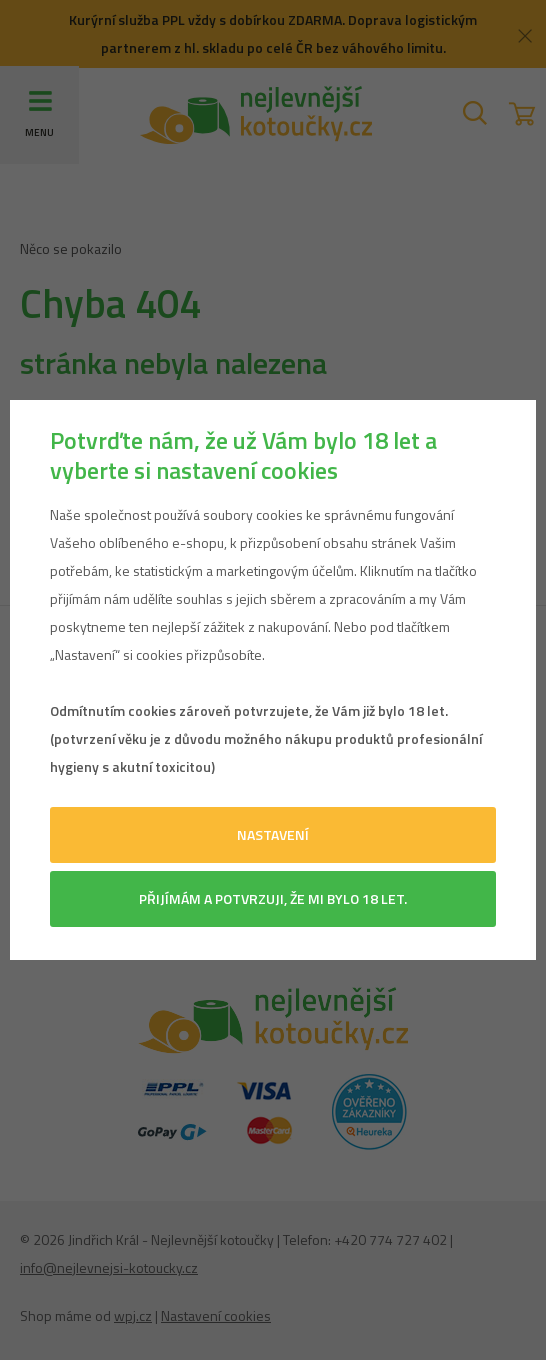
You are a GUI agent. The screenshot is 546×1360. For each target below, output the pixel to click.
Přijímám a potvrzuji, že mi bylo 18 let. (273, 898)
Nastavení (273, 834)
